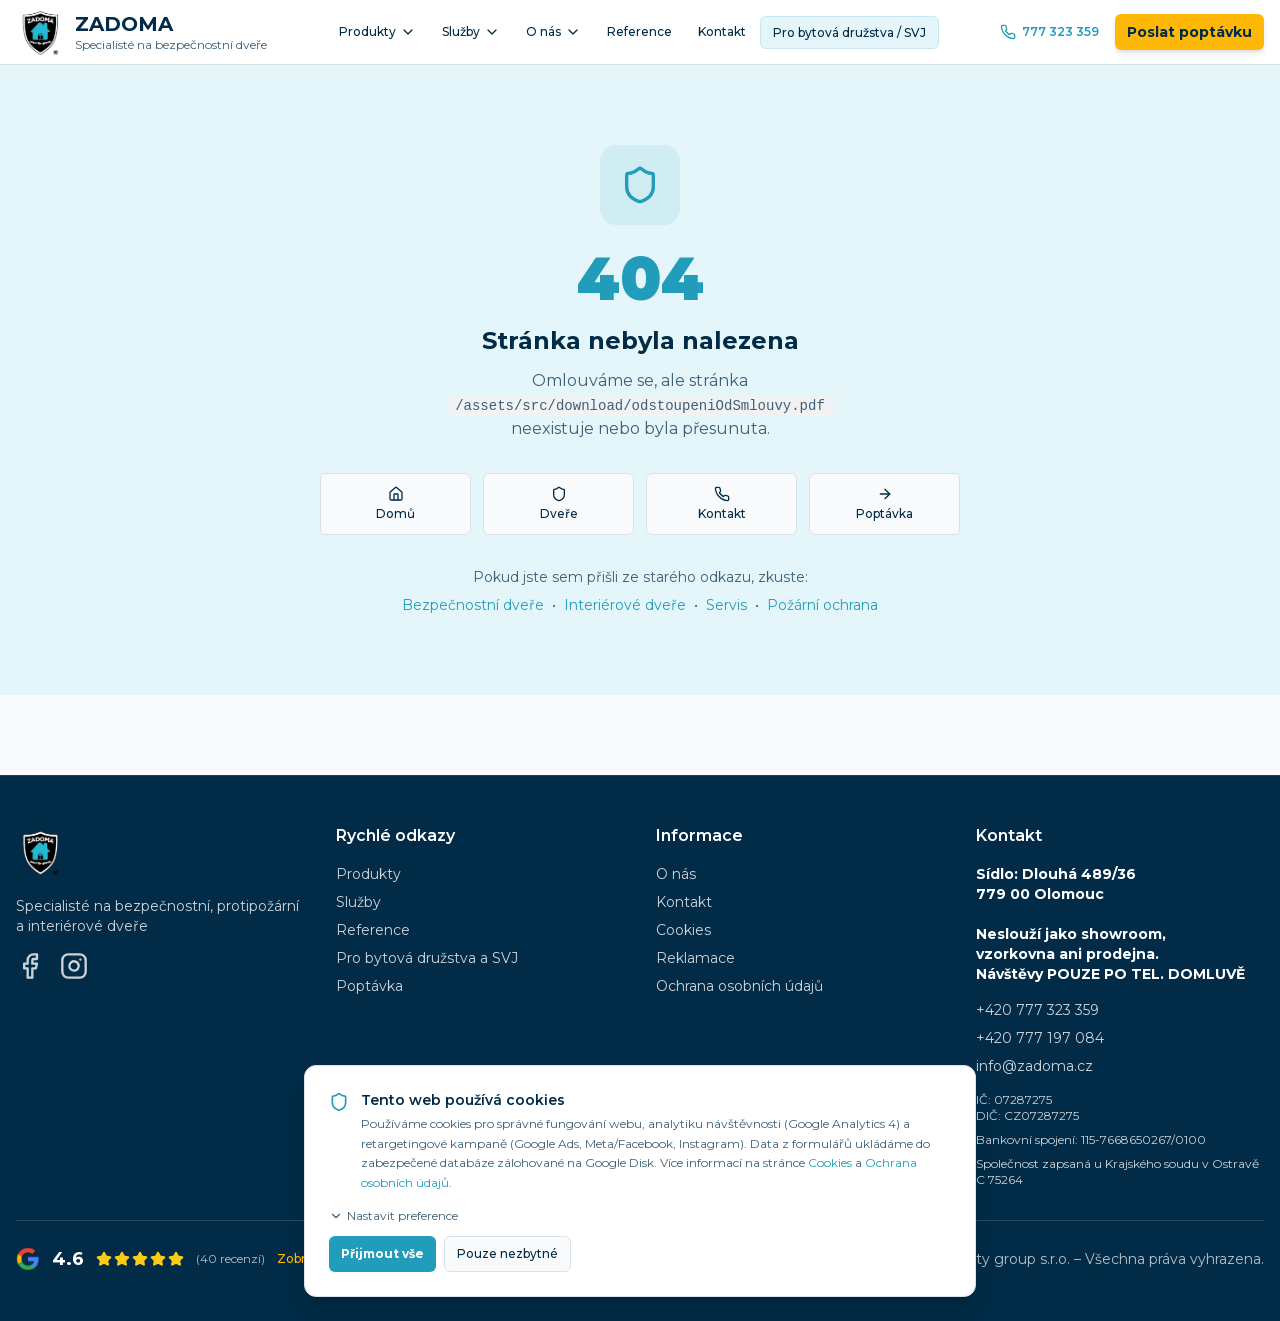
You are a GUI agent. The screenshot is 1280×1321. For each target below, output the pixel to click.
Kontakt (722, 31)
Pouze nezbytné (507, 1253)
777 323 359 (1049, 32)
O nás (553, 32)
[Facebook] (30, 966)
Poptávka (369, 986)
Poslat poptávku (1189, 32)
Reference (639, 31)
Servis (726, 605)
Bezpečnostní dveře (473, 605)
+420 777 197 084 (1040, 1038)
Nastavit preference (393, 1215)
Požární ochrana (822, 605)
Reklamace (695, 958)
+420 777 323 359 (1037, 1010)
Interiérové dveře (625, 605)
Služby (471, 32)
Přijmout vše (382, 1253)
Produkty (377, 32)
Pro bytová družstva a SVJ (427, 958)
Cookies (683, 930)
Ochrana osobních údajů (739, 986)
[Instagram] (74, 966)
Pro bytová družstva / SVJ (849, 32)
